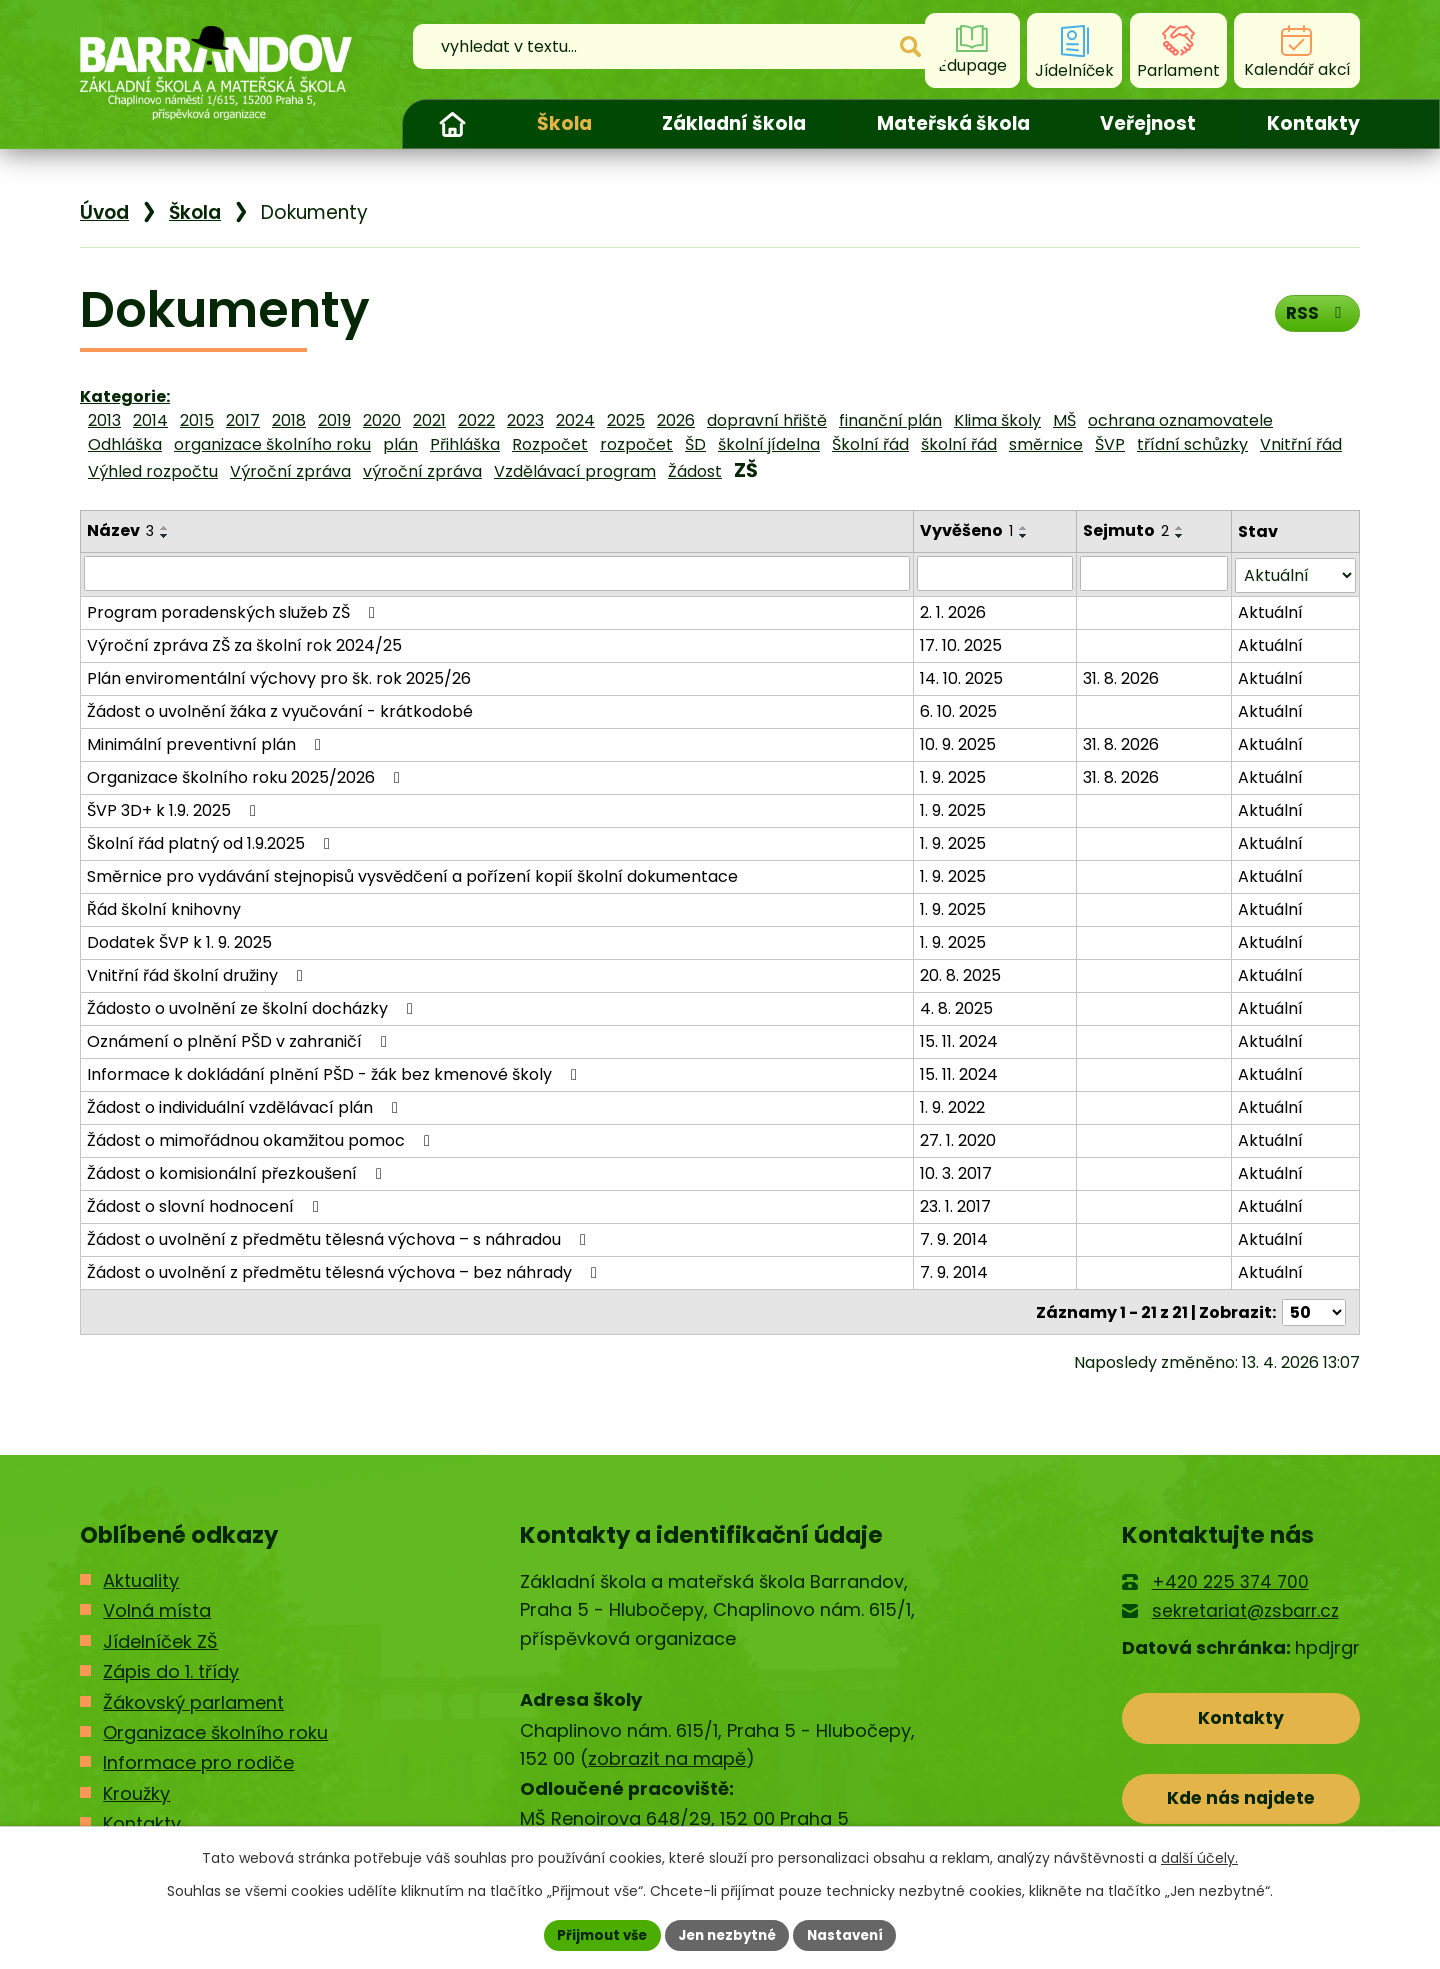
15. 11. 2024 (959, 1039)
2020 (382, 420)
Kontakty (1313, 123)
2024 (575, 420)
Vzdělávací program (575, 471)
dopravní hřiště (767, 420)
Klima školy (997, 420)
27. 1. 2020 (958, 1138)
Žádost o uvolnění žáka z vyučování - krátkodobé (280, 709)
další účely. (1199, 1857)
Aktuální (1270, 610)
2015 (197, 420)
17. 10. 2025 (961, 643)
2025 (626, 420)
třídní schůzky (1192, 444)
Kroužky (136, 1790)
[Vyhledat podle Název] (497, 573)
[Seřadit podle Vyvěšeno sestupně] (1024, 536)
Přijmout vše (595, 1934)
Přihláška (465, 444)
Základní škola (734, 123)
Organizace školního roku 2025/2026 (247, 775)
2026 (676, 420)
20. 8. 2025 (960, 973)
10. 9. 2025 (958, 742)
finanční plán (890, 420)
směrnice (1046, 444)
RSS (1315, 316)
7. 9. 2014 (954, 1237)
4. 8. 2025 (956, 1006)
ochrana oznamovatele (1180, 420)
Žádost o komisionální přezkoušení (238, 1171)
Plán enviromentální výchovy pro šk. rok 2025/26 (279, 676)
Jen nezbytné (727, 1934)
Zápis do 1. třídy (171, 1668)
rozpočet (636, 444)
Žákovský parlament (193, 1699)
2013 (104, 420)
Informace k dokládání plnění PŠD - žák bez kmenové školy (335, 1072)
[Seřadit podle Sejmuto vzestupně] (1181, 528)
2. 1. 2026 (953, 610)
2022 (476, 420)
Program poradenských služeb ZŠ (234, 610)
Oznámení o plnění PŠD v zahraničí (240, 1039)
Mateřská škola (953, 123)
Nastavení (852, 1934)
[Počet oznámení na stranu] (1314, 1309)
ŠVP (1110, 444)
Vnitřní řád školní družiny (198, 973)
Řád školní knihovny (164, 907)
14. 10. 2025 (961, 676)
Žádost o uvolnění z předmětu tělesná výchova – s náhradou (340, 1237)
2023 (525, 420)
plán (400, 444)
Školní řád (870, 444)
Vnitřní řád (1301, 444)
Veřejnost (1148, 123)
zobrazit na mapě (667, 1756)
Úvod (452, 124)
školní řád (959, 444)
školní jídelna (769, 444)
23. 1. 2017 (955, 1204)
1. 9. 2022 (952, 1105)
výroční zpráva (422, 471)
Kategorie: (125, 396)
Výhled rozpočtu (153, 471)
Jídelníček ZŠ (160, 1638)
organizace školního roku (272, 444)
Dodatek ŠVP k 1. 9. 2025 (179, 940)
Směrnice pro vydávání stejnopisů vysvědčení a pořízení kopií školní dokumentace (412, 874)
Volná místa (157, 1607)
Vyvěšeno (966, 530)
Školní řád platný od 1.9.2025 (212, 841)
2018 (289, 420)
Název (120, 530)
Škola (564, 123)
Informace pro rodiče (198, 1760)
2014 (150, 420)
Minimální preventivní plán (207, 742)
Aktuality (141, 1577)
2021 (429, 420)
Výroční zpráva (290, 471)
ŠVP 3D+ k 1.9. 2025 (175, 808)
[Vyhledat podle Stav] (1295, 573)
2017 (243, 420)
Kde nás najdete (1241, 1800)
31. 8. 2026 (1122, 676)
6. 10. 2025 (958, 709)
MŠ (1064, 420)
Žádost (695, 471)
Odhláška (125, 444)
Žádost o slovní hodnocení (206, 1204)
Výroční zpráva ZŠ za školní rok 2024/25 (244, 643)
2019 (334, 420)
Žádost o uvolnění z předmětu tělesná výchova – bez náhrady (345, 1270)
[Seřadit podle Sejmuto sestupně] (1181, 536)
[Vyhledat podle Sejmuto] (1154, 573)
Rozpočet (550, 444)
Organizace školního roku (215, 1729)
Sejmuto (1127, 530)
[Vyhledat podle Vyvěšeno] (995, 573)
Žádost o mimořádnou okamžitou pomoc (262, 1138)
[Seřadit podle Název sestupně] (165, 536)
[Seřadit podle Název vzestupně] (165, 528)
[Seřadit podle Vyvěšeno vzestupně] (1024, 528)
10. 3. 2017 (956, 1171)
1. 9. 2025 (953, 775)
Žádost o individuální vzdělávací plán (246, 1105)
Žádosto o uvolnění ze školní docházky (253, 1006)
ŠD (695, 444)
